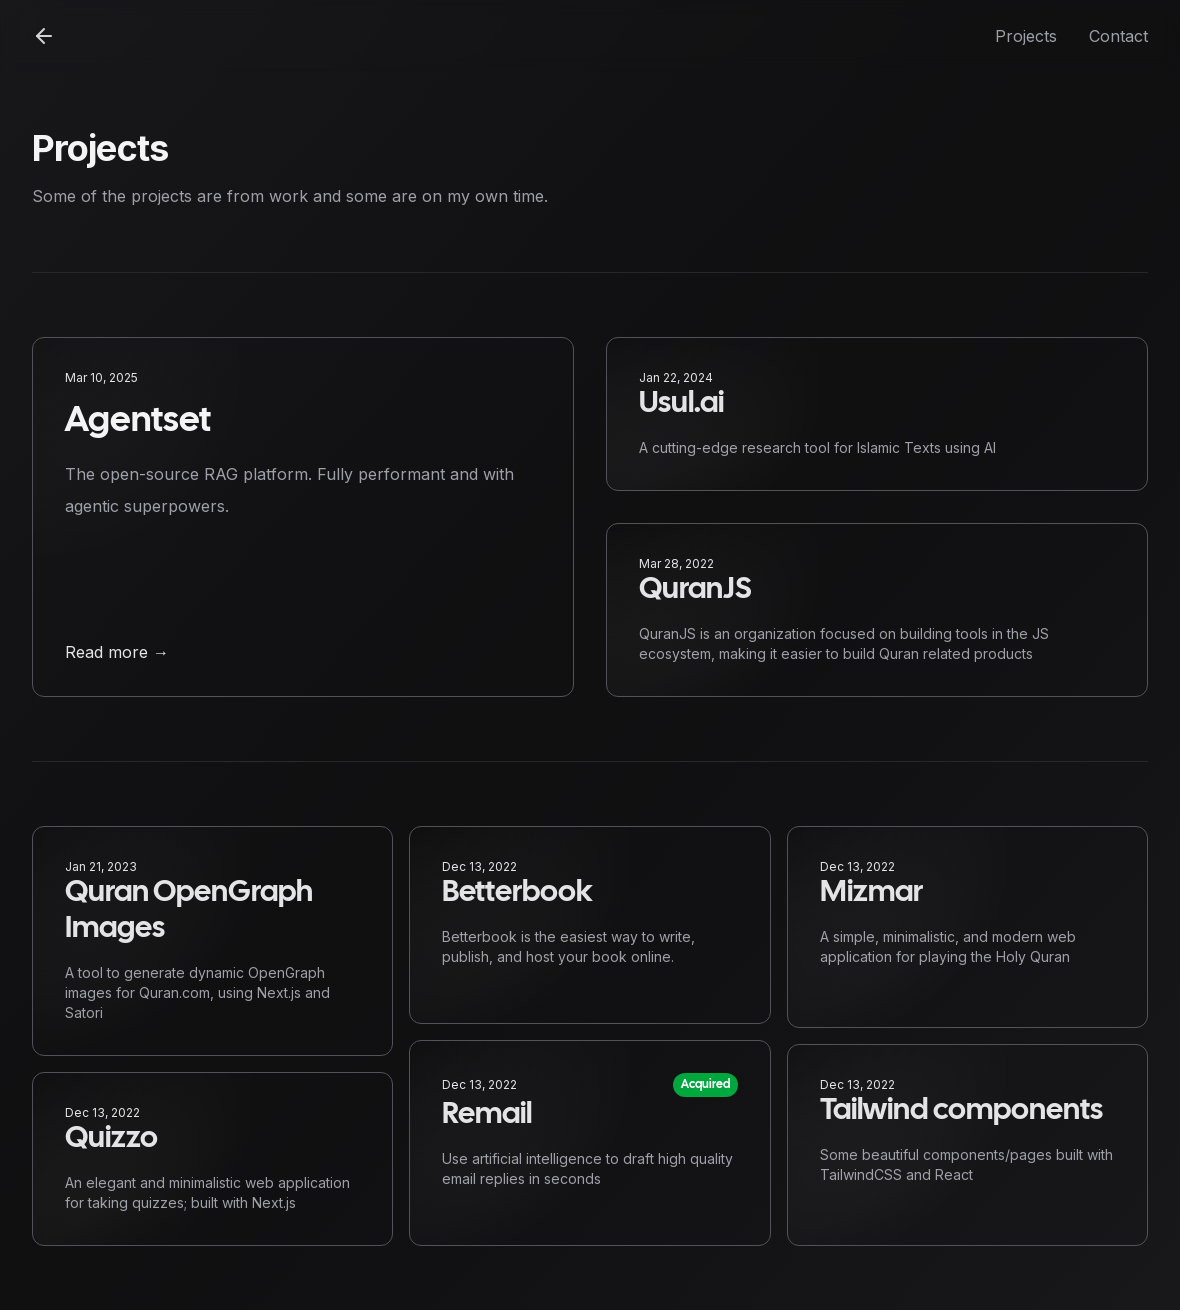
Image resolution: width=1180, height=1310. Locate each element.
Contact (1118, 36)
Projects (1026, 36)
